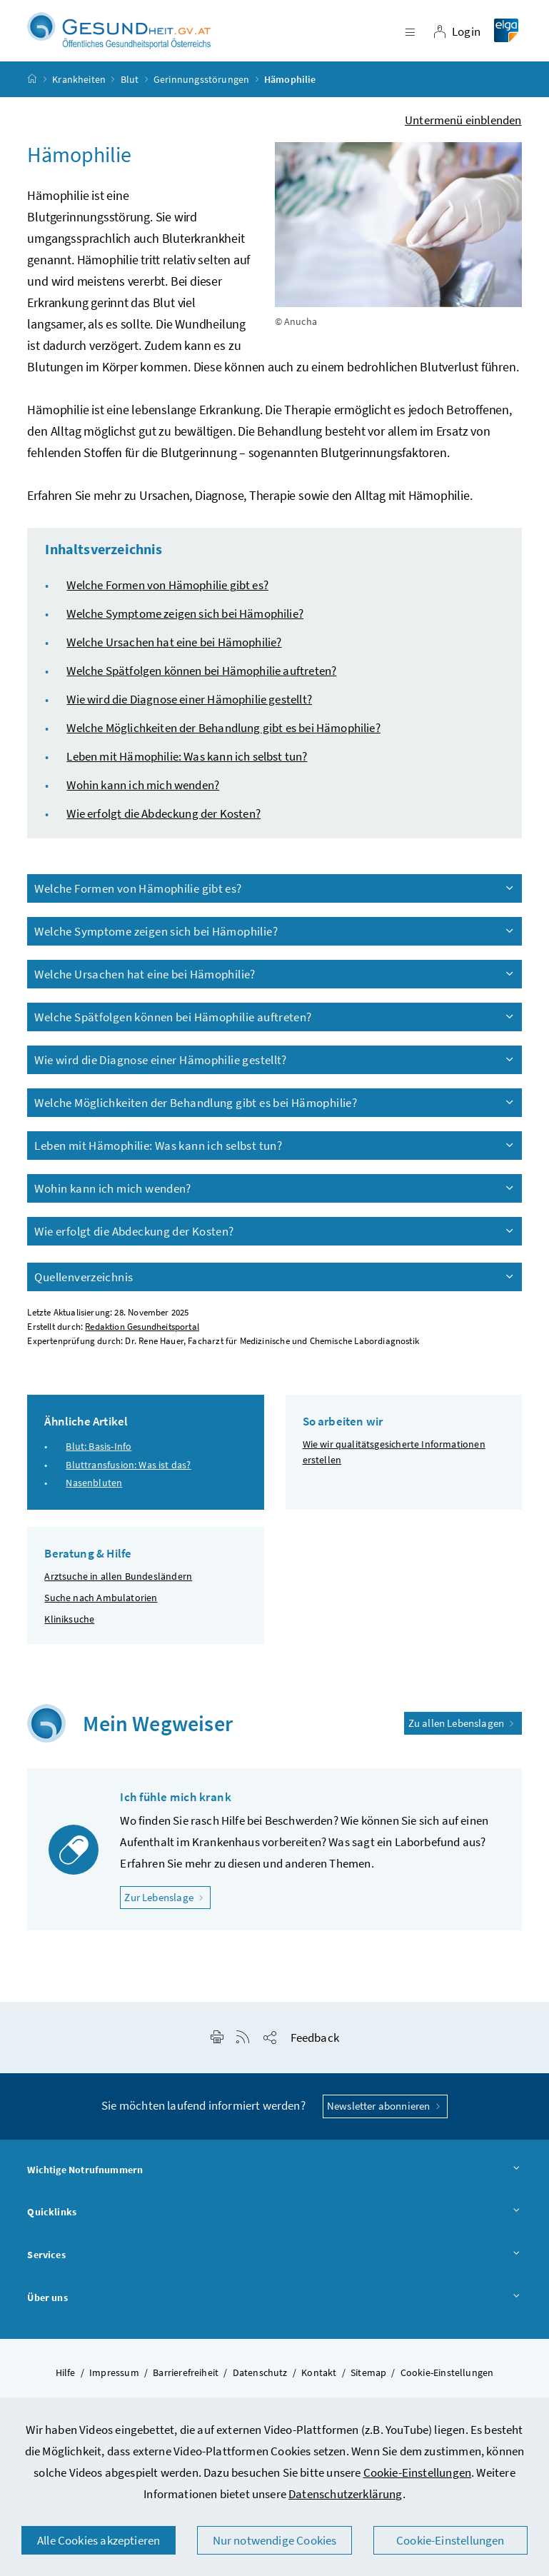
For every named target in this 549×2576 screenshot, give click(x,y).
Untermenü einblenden (463, 136)
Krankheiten (79, 95)
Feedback (315, 2055)
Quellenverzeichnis (274, 1293)
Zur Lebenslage (167, 1912)
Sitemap (368, 2388)
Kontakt (318, 2388)
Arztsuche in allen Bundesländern (118, 1592)
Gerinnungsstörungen (201, 95)
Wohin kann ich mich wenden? (142, 801)
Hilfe (66, 2388)
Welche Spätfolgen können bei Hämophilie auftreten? (201, 687)
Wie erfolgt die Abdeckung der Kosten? (163, 830)
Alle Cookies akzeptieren (98, 2540)
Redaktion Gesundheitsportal (142, 1343)
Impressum (114, 2388)
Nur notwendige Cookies (275, 2540)
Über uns (274, 2314)
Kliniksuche (69, 1635)
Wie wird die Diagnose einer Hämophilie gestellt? (188, 715)
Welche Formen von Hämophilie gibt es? (167, 601)
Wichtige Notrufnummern (274, 2187)
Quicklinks (274, 2229)
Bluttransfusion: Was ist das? (128, 1481)
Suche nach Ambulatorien (100, 1614)
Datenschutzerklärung (345, 2494)
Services (274, 2272)
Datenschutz (260, 2388)
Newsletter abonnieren (385, 2123)
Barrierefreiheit (185, 2388)
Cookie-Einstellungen (417, 2472)
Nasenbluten (94, 1499)
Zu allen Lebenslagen (463, 1739)
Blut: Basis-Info (98, 1463)
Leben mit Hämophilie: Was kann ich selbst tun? (186, 773)
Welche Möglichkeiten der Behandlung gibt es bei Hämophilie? (223, 744)
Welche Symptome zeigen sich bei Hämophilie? (184, 630)
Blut (130, 95)
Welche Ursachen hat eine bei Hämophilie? (173, 658)
